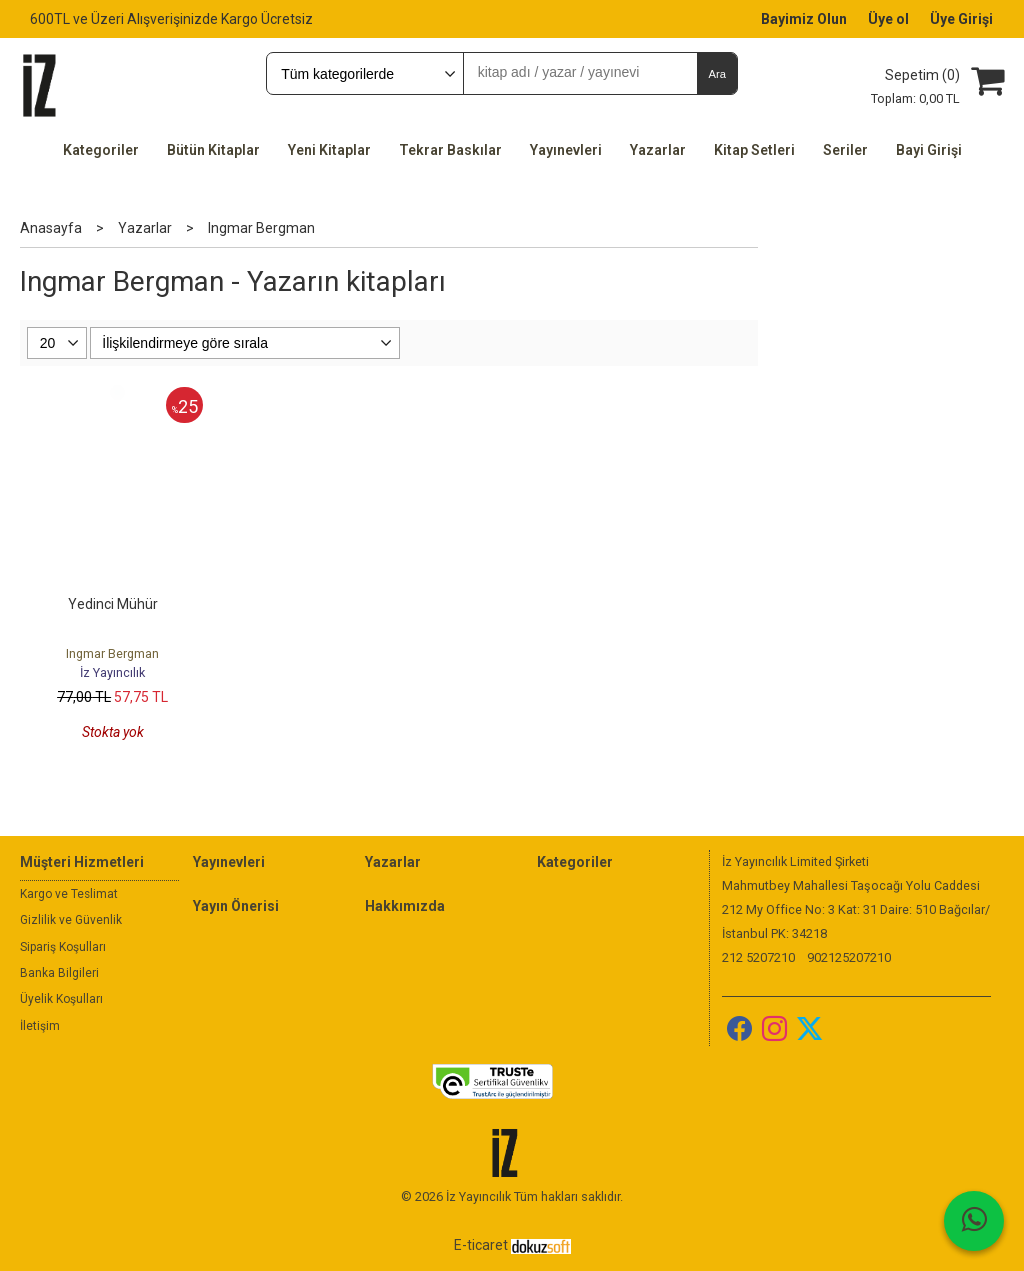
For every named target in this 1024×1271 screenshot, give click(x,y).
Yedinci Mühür (113, 604)
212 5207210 (758, 957)
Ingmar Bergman (112, 653)
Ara (716, 74)
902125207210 (849, 957)
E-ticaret (481, 1245)
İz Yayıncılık (112, 672)
